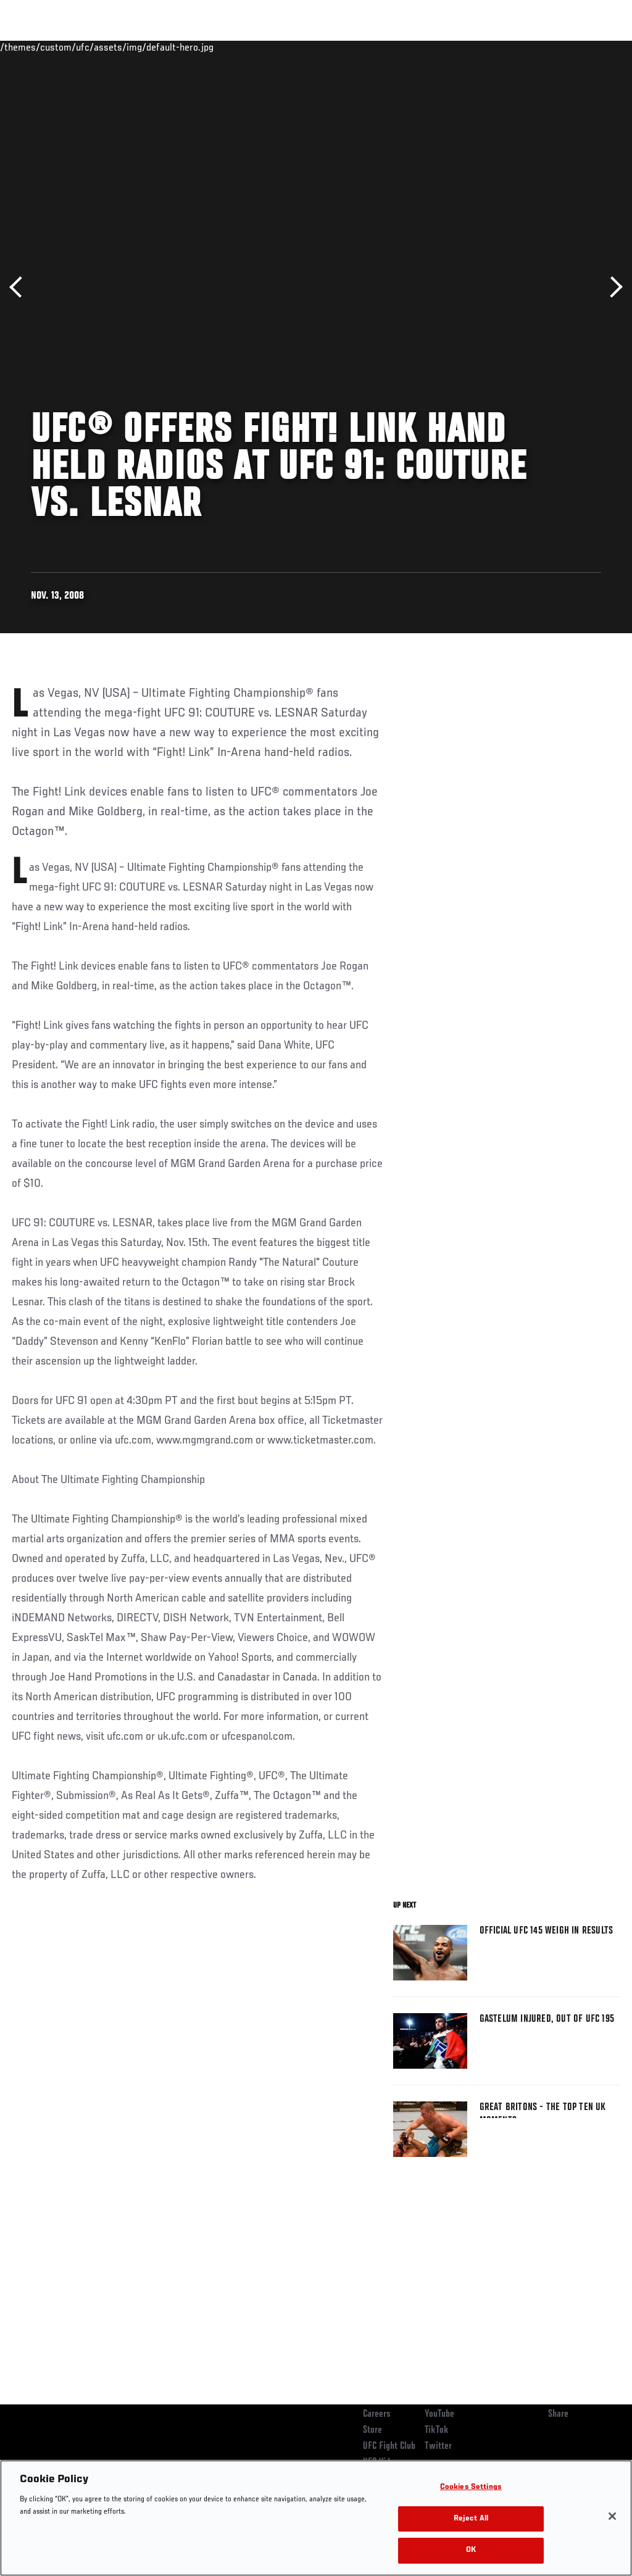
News (189, 47)
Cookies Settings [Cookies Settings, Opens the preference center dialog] (471, 2487)
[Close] (612, 2516)
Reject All (471, 2519)
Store (372, 2430)
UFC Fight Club (389, 2446)
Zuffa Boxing (503, 47)
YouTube (439, 2414)
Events (33, 47)
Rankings (86, 47)
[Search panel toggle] (592, 47)
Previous (20, 287)
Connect (394, 47)
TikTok (437, 2430)
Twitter (438, 2446)
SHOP (558, 47)
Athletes (141, 47)
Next (612, 287)
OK (471, 2550)
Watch (444, 47)
